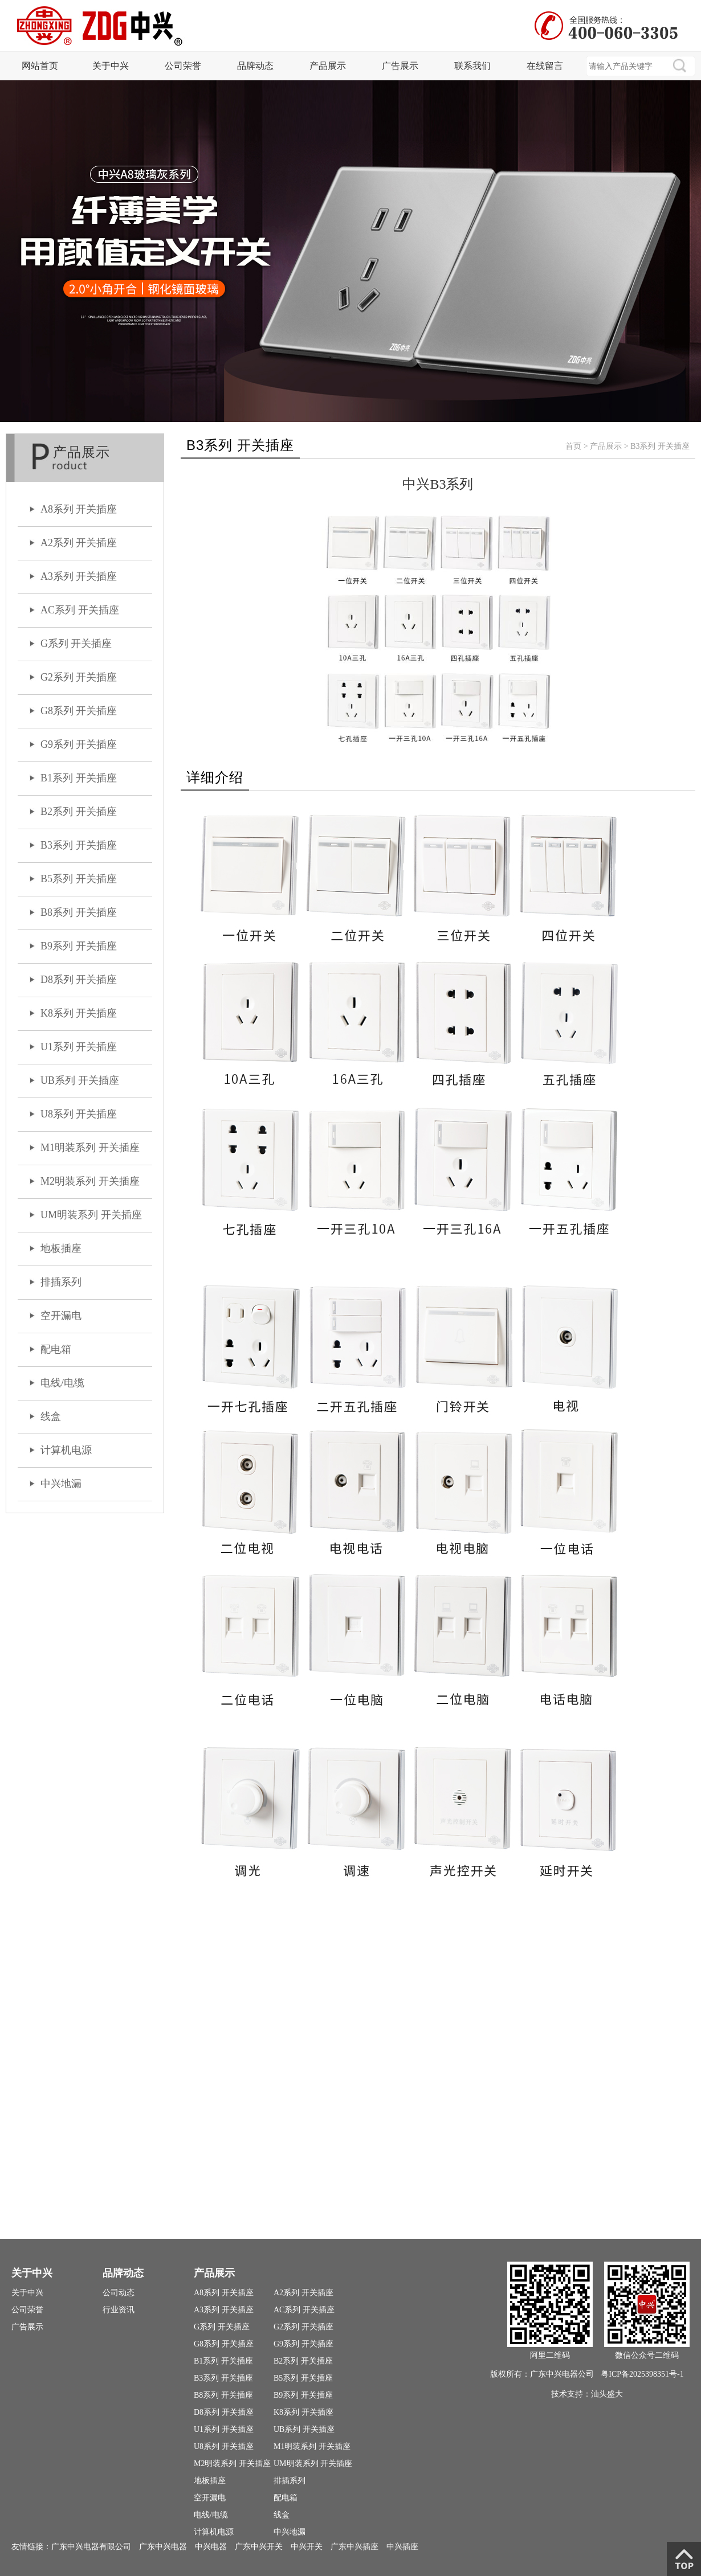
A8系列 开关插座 (78, 509)
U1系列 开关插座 (78, 1046)
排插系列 (60, 1282)
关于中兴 (110, 66)
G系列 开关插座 (76, 643)
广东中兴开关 (259, 2546)
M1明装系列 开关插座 (90, 1147)
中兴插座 (402, 2546)
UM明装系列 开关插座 (91, 1215)
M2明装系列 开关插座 (90, 1181)
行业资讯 (119, 2309)
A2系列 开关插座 (78, 542)
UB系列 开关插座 (79, 1080)
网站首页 (40, 66)
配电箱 (55, 1349)
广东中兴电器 (163, 2546)
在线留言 (545, 66)
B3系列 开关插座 (78, 845)
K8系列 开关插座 (78, 1013)
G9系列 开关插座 (78, 744)
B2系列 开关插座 (78, 811)
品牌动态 (255, 66)
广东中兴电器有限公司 (91, 2546)
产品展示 (327, 66)
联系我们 (472, 66)
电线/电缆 (62, 1383)
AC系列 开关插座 (79, 610)
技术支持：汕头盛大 (587, 2394)
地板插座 (60, 1248)
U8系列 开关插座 (78, 1114)
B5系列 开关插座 (78, 878)
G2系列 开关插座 (78, 677)
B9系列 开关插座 (78, 946)
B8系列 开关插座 (78, 912)
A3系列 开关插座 (78, 576)
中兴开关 (307, 2546)
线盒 (50, 1416)
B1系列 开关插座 (78, 778)
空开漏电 (60, 1315)
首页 (573, 446)
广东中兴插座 (354, 2546)
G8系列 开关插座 (78, 710)
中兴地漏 (60, 1483)
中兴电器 (211, 2546)
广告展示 (400, 66)
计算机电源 (66, 1450)
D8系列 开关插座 (78, 979)
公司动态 (119, 2292)
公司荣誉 (183, 66)
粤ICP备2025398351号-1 (642, 2374)
